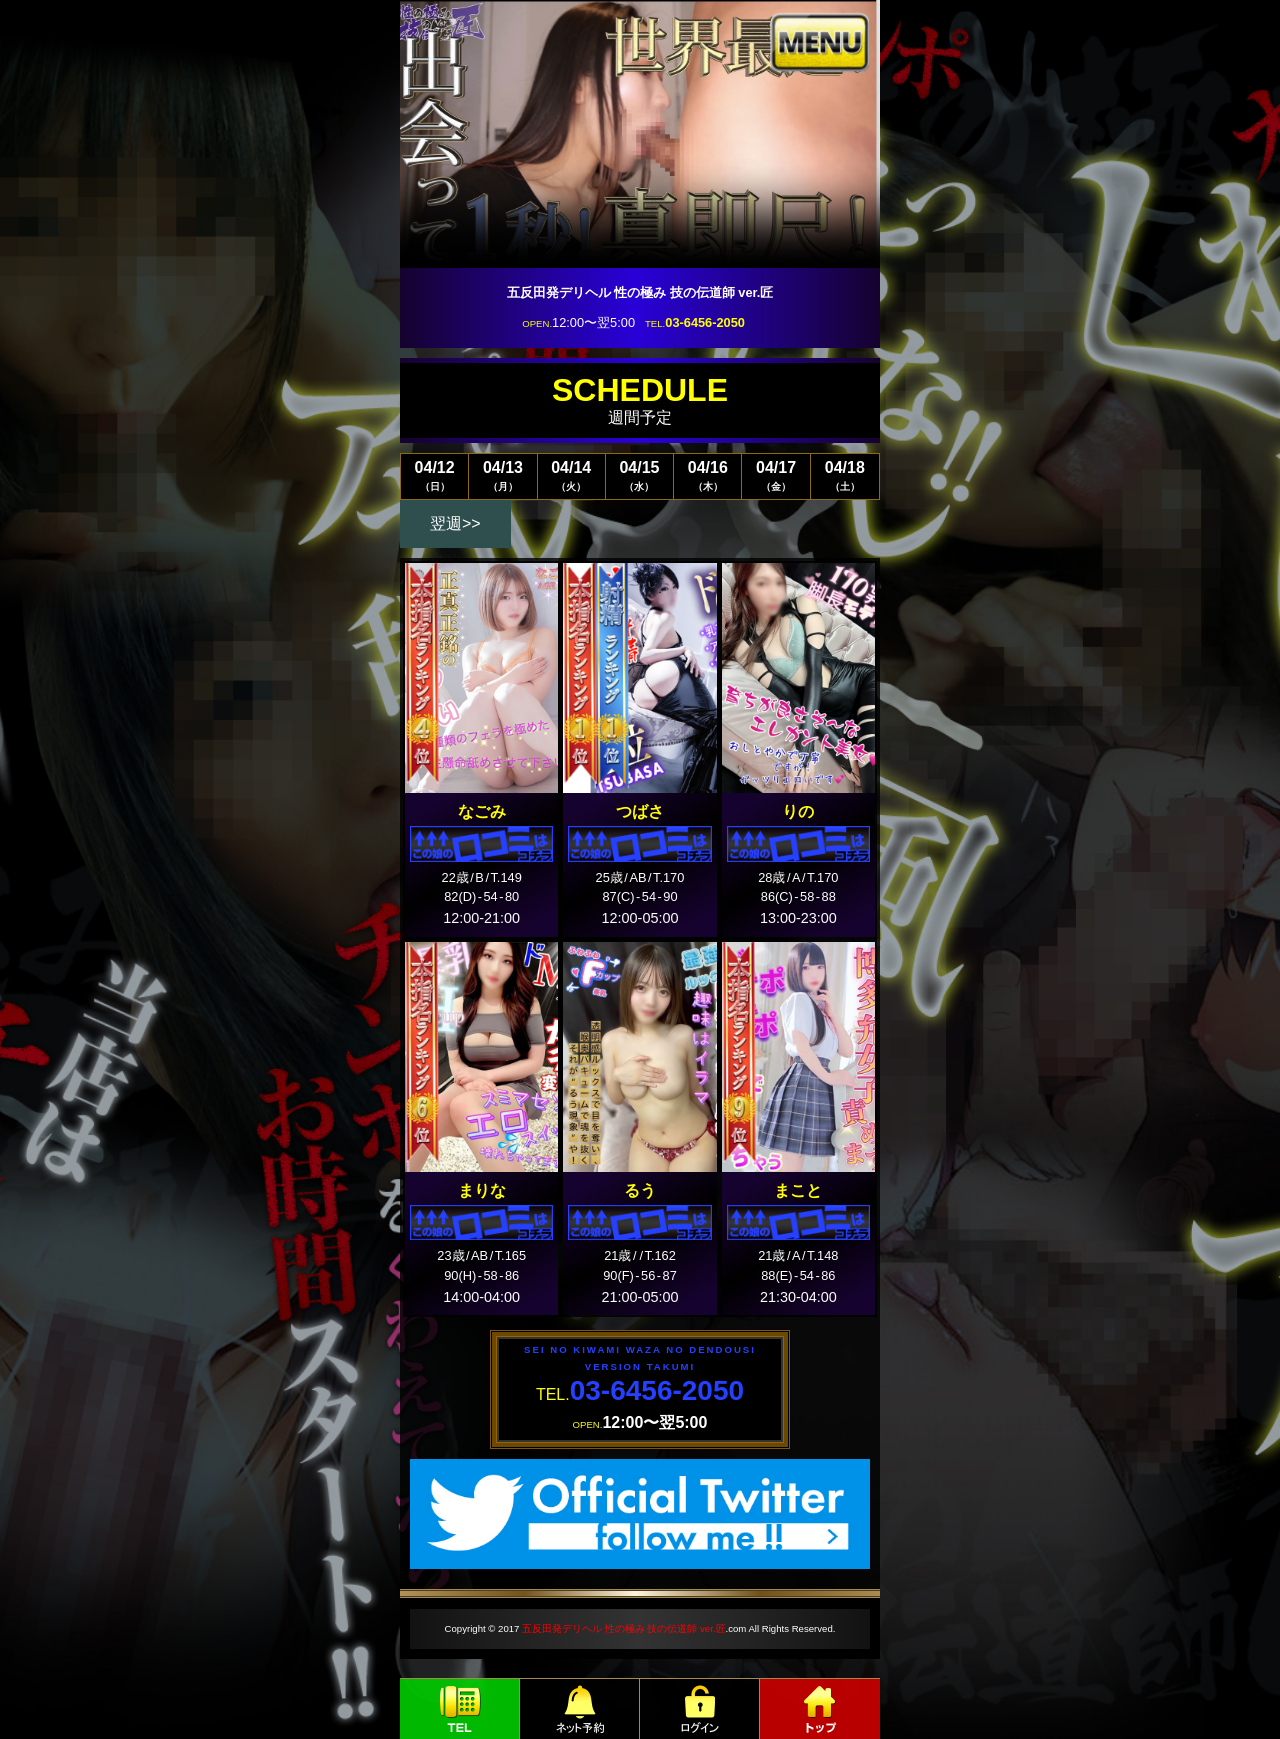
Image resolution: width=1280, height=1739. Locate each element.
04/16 (707, 475)
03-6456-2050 (705, 322)
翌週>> (455, 523)
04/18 (845, 475)
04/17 (775, 475)
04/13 (502, 475)
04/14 (571, 475)
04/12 (434, 475)
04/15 (639, 475)
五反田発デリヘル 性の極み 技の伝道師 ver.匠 (623, 1628)
